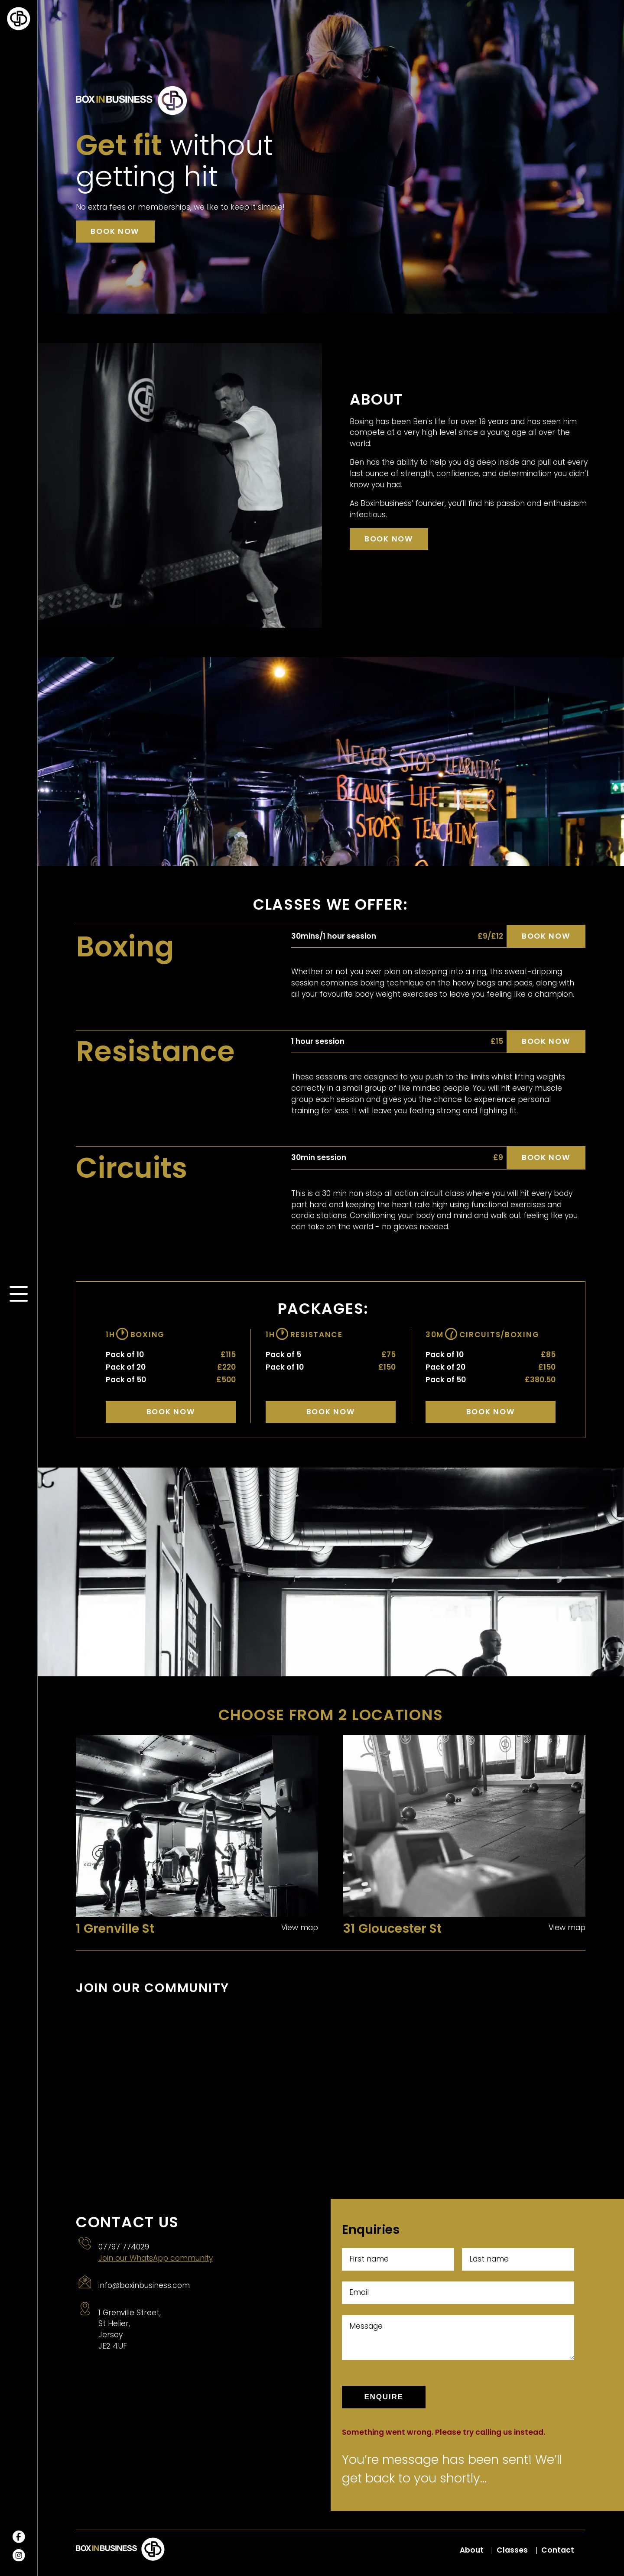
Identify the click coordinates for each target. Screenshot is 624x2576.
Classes (512, 2550)
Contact (557, 2550)
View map (299, 1927)
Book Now (170, 1411)
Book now (115, 231)
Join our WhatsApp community (155, 2258)
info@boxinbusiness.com (144, 2285)
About (472, 2550)
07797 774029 (123, 2247)
